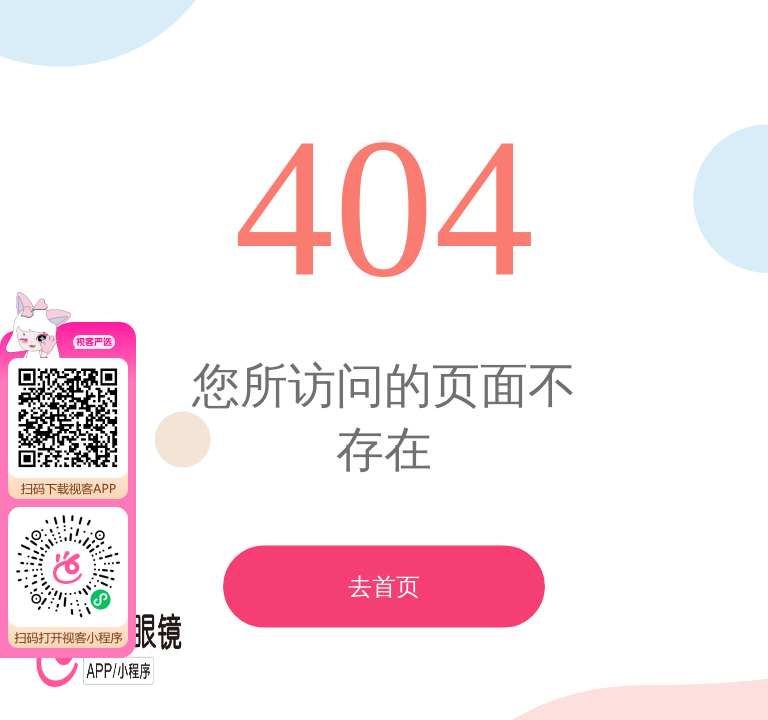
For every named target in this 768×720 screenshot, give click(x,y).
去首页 (384, 586)
